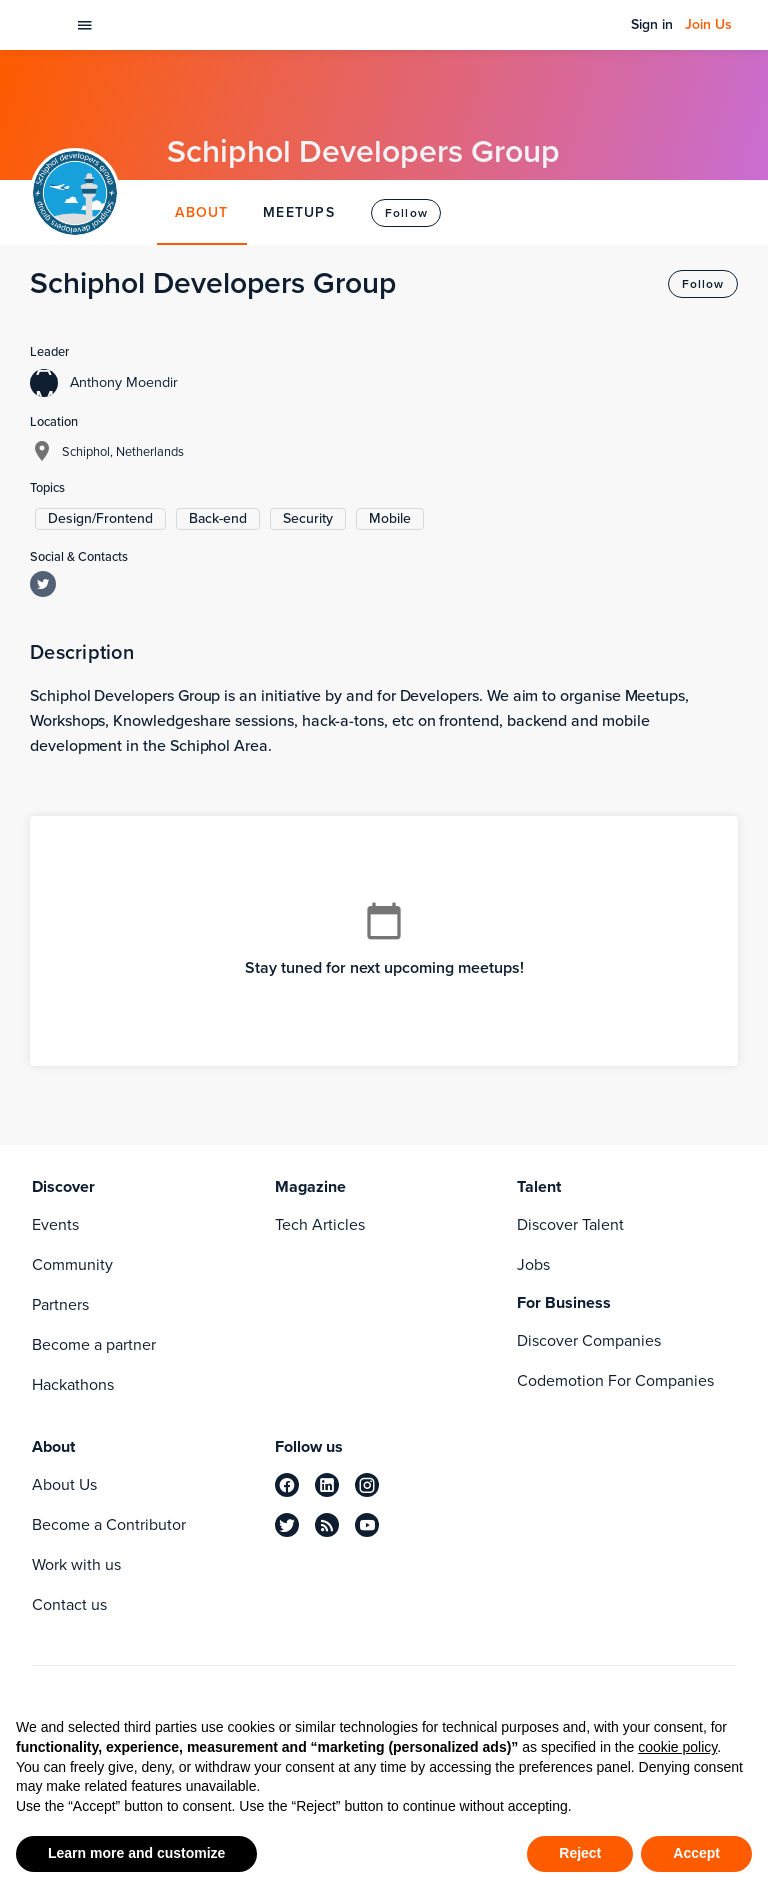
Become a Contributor (109, 1524)
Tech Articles (320, 1224)
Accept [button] (696, 1853)
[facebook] (287, 1485)
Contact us (69, 1604)
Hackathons (73, 1384)
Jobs (533, 1264)
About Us (64, 1484)
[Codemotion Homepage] (43, 25)
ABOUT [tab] (202, 212)
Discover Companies (589, 1340)
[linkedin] (327, 1485)
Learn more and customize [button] (136, 1853)
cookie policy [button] (677, 1747)
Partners (60, 1304)
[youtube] (367, 1525)
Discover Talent (570, 1224)
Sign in (652, 25)
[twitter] (287, 1525)
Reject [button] (580, 1853)
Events (55, 1224)
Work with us (76, 1564)
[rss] (327, 1525)
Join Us (708, 25)
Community (72, 1264)
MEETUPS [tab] (299, 212)
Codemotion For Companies (615, 1380)
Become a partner (94, 1344)
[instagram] (367, 1485)
